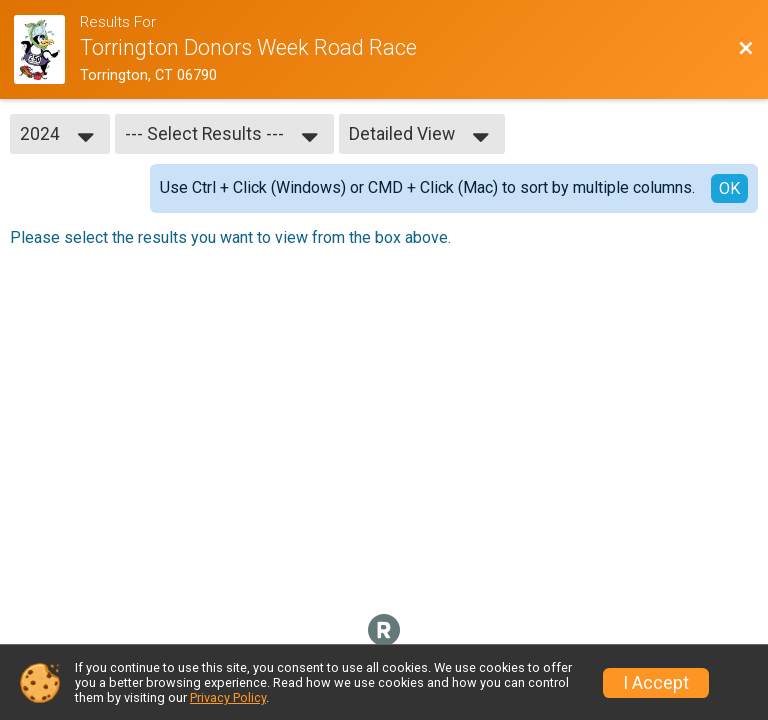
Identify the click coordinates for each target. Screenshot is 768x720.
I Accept (656, 683)
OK (729, 188)
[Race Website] (46, 49)
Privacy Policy (228, 697)
